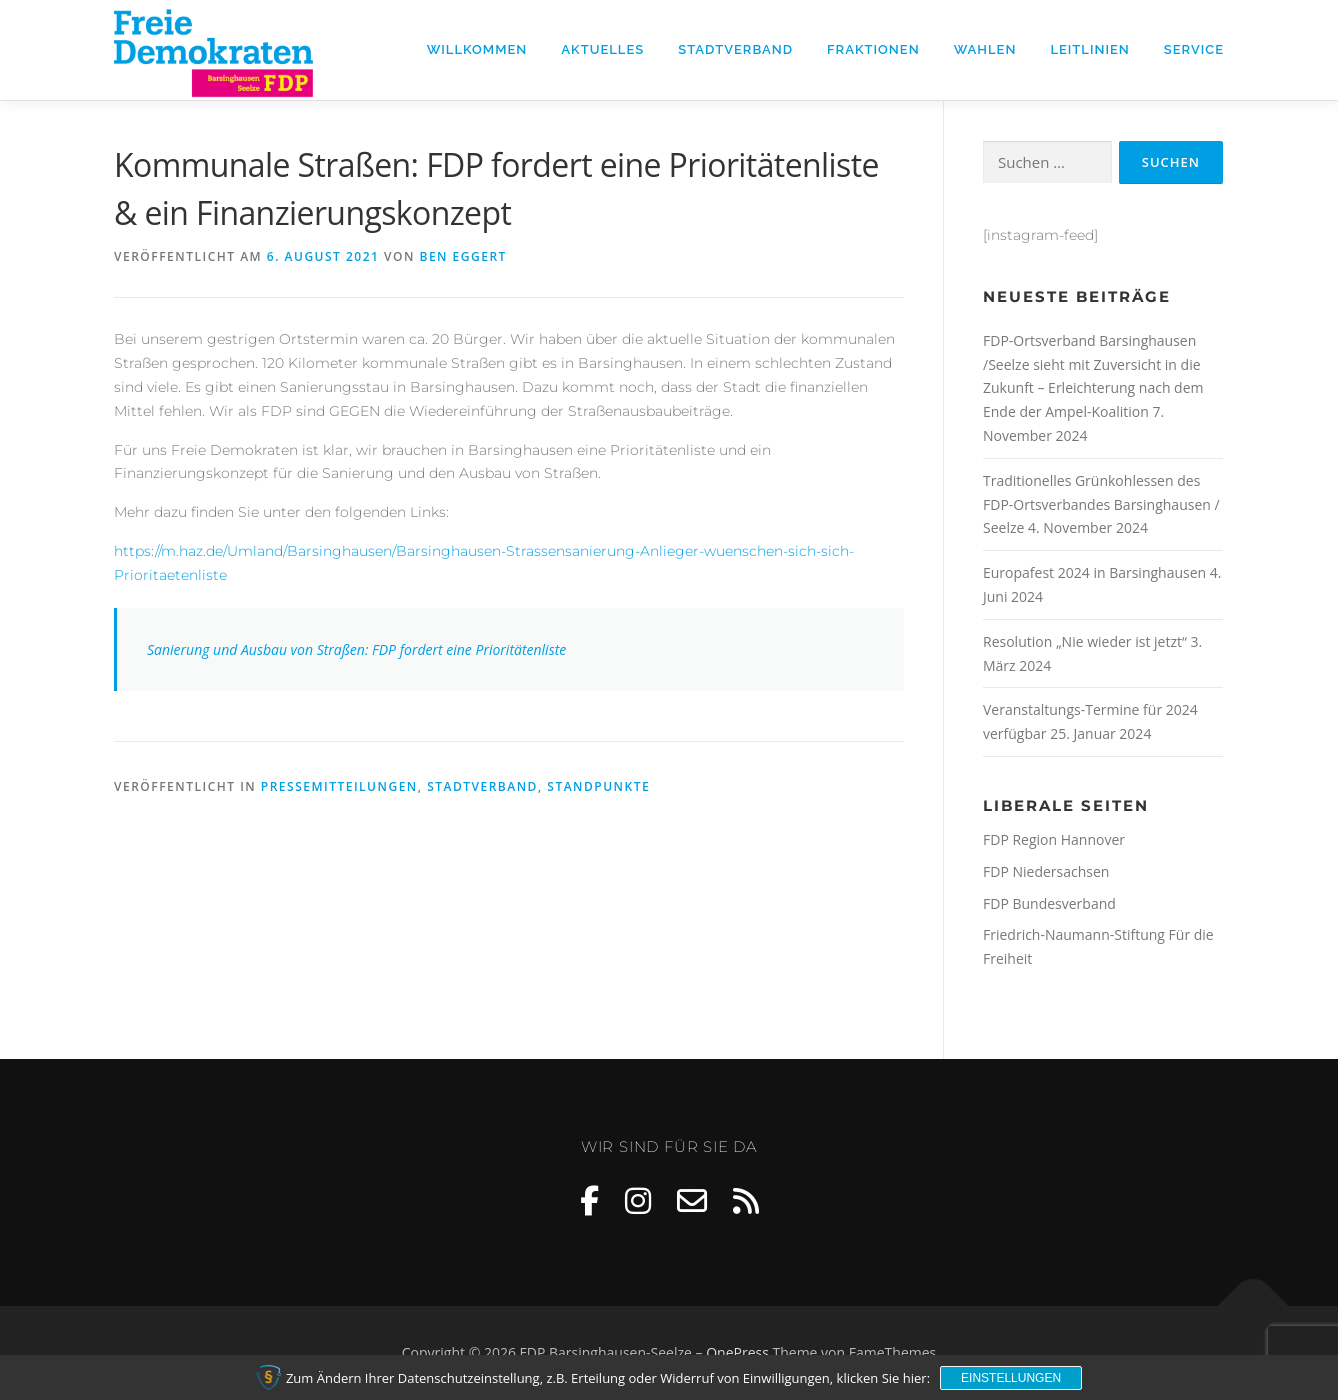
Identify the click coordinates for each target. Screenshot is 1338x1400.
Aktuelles (602, 49)
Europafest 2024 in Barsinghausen (1094, 572)
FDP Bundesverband (1049, 903)
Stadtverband (735, 49)
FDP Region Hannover (1054, 839)
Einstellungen (1011, 1378)
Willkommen (477, 49)
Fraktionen (873, 49)
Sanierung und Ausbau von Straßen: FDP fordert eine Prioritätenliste (356, 649)
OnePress (737, 1352)
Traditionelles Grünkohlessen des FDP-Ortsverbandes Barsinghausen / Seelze (1101, 504)
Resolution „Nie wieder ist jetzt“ (1085, 641)
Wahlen (985, 49)
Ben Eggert (463, 256)
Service (1194, 49)
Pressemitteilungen (339, 786)
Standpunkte (598, 786)
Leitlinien (1089, 49)
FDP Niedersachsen (1046, 871)
